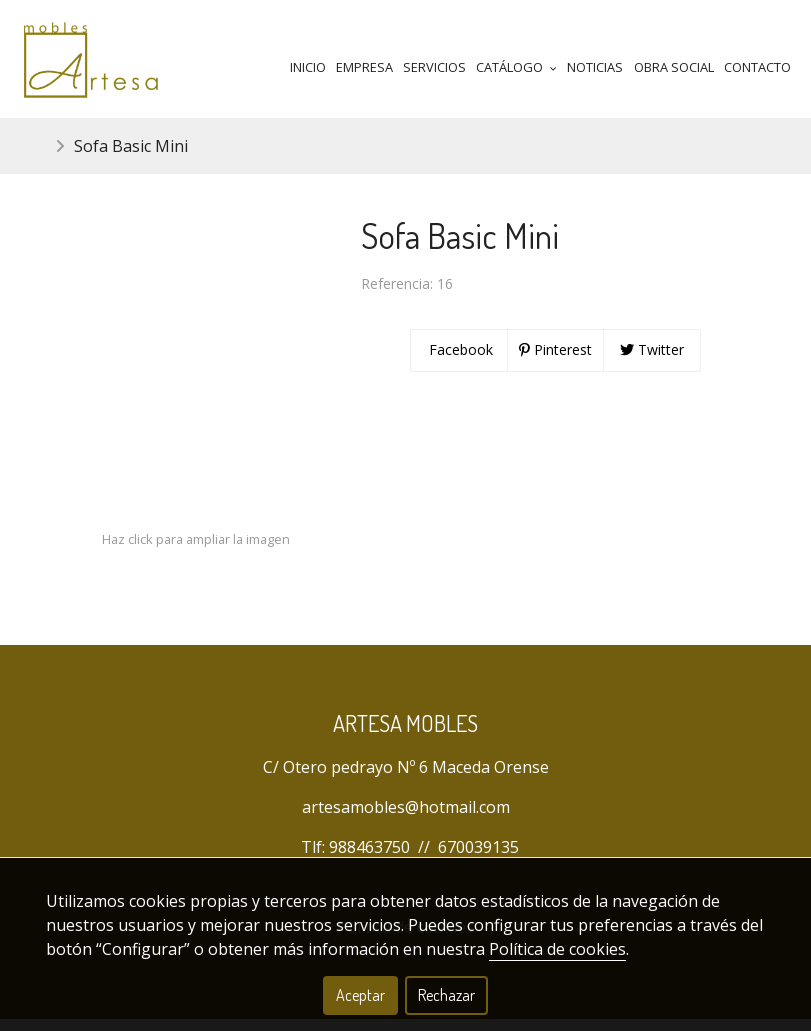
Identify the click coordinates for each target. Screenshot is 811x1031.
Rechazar (446, 995)
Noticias (595, 67)
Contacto (757, 67)
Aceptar (360, 995)
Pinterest (555, 361)
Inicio (308, 67)
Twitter (652, 361)
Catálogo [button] (516, 67)
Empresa (364, 67)
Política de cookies (557, 949)
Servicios (434, 67)
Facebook (459, 361)
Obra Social (674, 67)
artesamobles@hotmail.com (406, 819)
